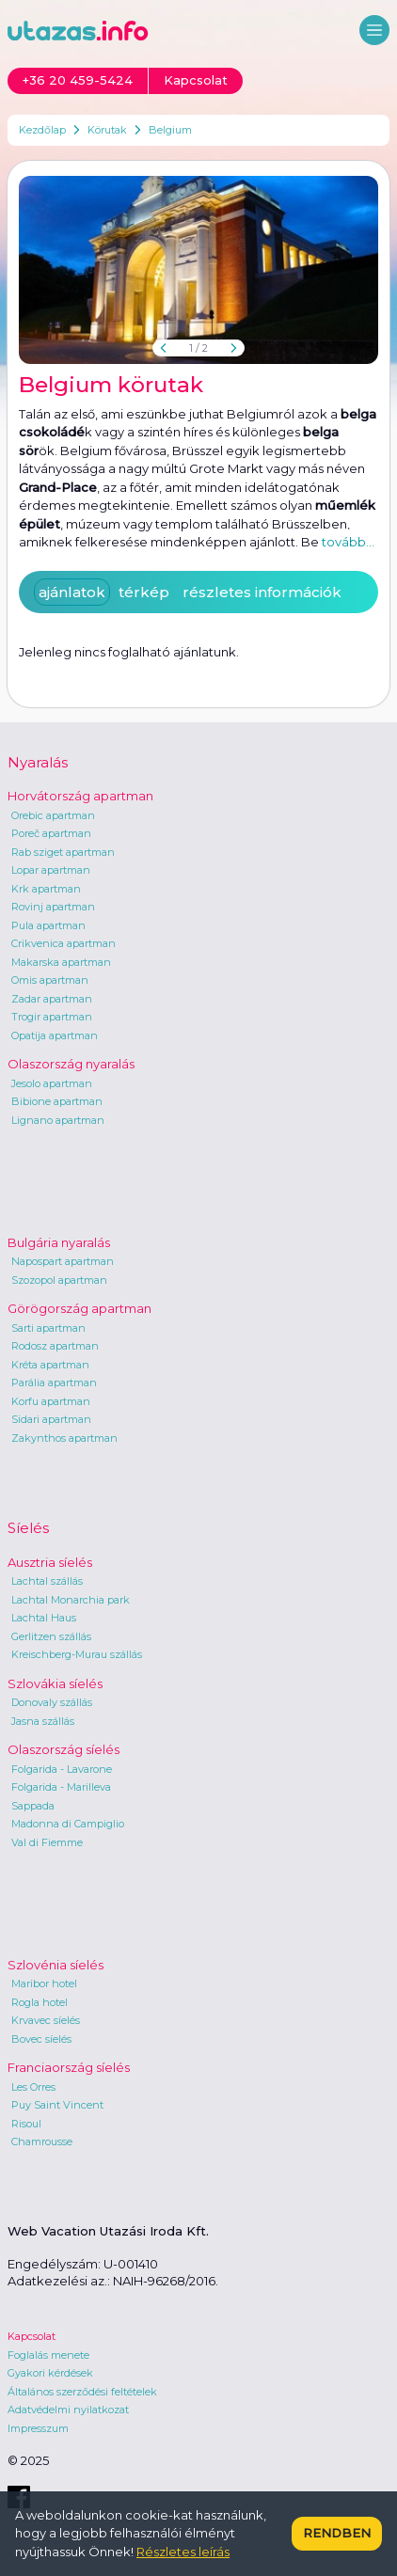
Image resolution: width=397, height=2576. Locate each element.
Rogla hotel (39, 2002)
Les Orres (33, 2087)
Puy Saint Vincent (57, 2104)
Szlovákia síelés (55, 1683)
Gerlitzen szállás (51, 1636)
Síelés (28, 1528)
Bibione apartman (57, 1101)
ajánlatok (72, 592)
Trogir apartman (51, 1016)
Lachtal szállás (47, 1581)
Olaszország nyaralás (71, 1063)
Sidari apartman (51, 1419)
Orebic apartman (53, 815)
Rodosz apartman (55, 1345)
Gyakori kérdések (50, 2372)
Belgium (170, 129)
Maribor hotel (44, 1983)
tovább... (348, 541)
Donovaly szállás (51, 1702)
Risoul (26, 2123)
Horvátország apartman (80, 795)
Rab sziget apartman (63, 852)
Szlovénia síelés (55, 1964)
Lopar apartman (50, 870)
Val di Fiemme (47, 1842)
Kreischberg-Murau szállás (76, 1654)
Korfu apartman (50, 1401)
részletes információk (262, 592)
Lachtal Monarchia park (70, 1599)
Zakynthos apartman (64, 1438)
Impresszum (38, 2428)
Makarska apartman (61, 962)
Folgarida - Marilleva (61, 1787)
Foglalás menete (48, 2355)
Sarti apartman (48, 1328)
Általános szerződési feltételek (82, 2391)
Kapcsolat (32, 2336)
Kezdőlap (42, 129)
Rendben (337, 2532)
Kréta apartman (50, 1364)
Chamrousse (41, 2141)
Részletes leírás (183, 2551)
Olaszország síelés (63, 1749)
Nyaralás (38, 762)
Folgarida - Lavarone (61, 1769)
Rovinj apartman (53, 906)
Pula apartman (48, 925)
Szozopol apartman (59, 1280)
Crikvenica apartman (63, 943)
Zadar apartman (51, 998)
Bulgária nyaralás (59, 1242)
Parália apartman (54, 1382)
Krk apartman (46, 888)
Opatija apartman (54, 1035)
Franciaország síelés (69, 2067)
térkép (144, 592)
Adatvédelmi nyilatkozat (68, 2409)
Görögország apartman (79, 1308)
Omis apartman (49, 980)
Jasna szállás (42, 1721)
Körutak (107, 129)
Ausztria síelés (50, 1562)
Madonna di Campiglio (67, 1823)
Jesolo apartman (51, 1083)
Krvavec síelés (45, 2020)
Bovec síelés (41, 2039)
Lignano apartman (57, 1120)
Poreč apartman (51, 833)
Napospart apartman (62, 1261)
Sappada (33, 1805)
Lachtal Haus (43, 1617)
